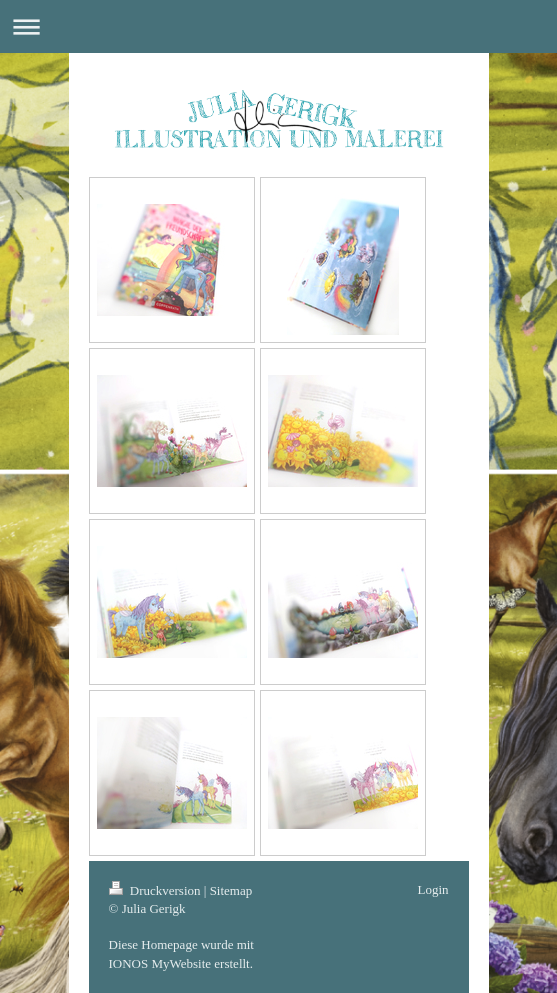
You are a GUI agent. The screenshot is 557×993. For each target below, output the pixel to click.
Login (432, 889)
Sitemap (231, 890)
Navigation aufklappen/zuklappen (278, 26)
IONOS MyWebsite (160, 963)
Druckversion (156, 890)
